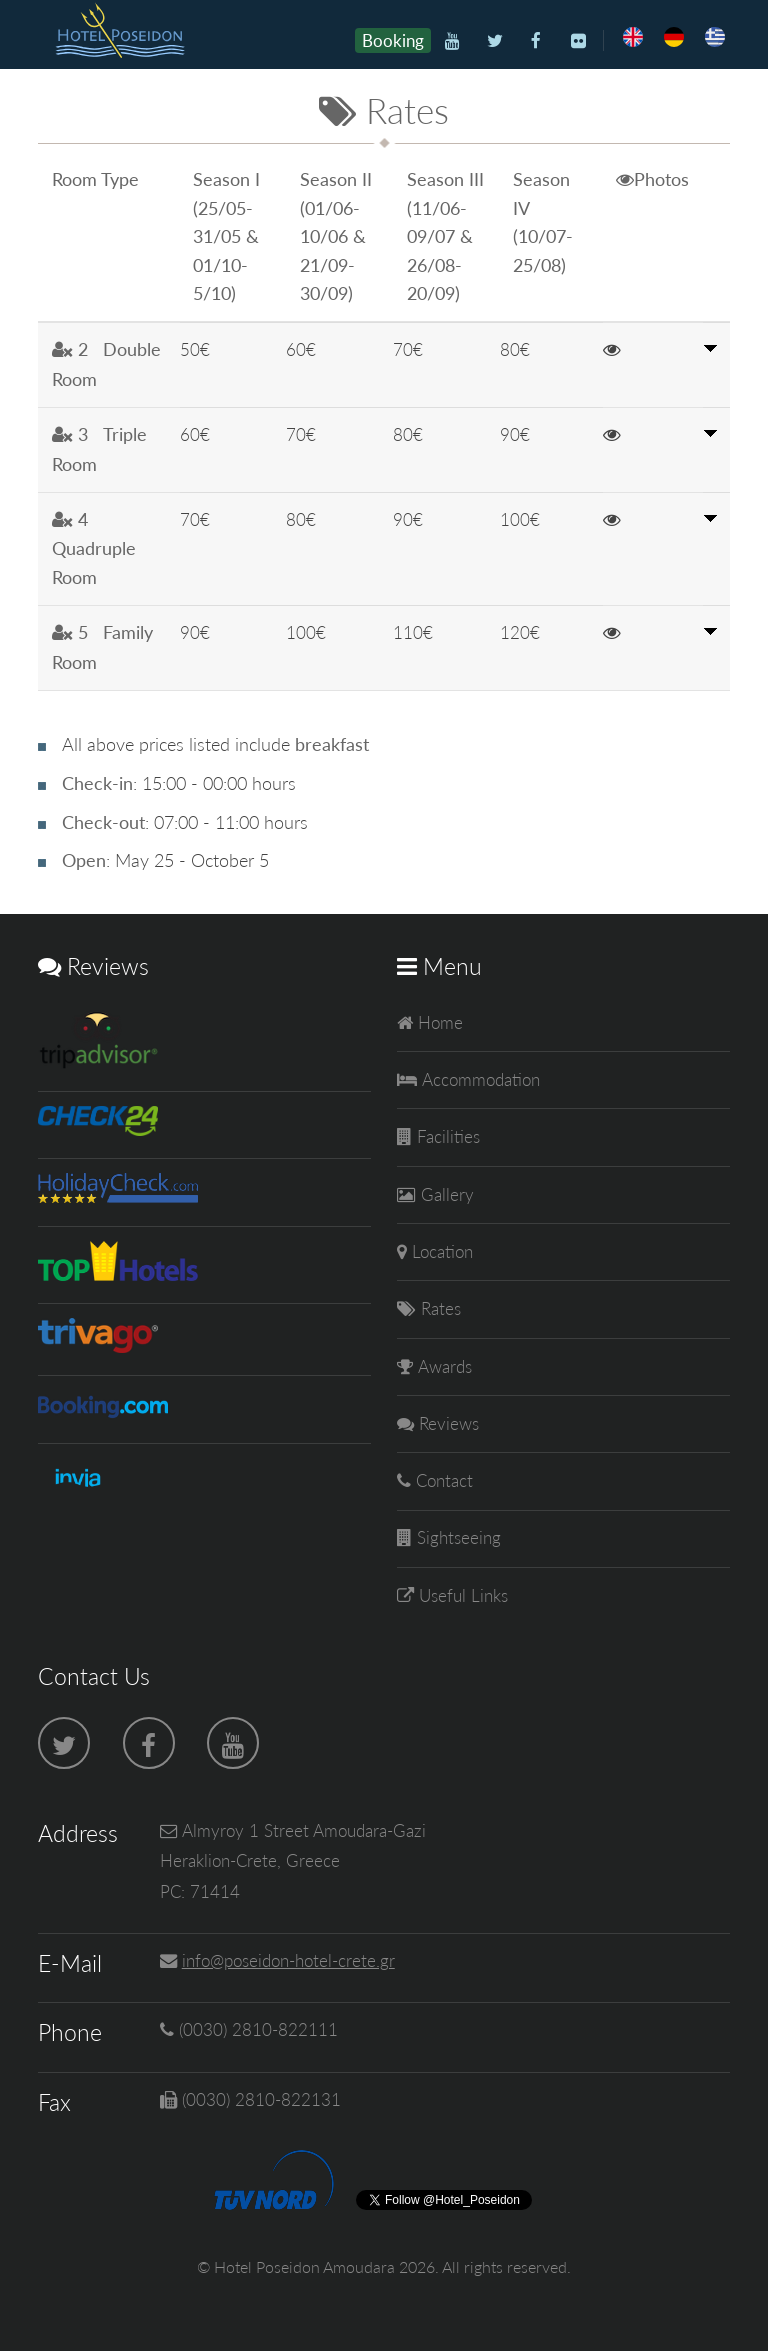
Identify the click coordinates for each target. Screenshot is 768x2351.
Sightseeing (456, 1537)
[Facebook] (536, 41)
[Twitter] (494, 41)
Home (438, 1022)
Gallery (445, 1194)
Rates (438, 1308)
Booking (393, 40)
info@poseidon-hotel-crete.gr (288, 1960)
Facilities (446, 1136)
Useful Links (461, 1595)
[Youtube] (452, 41)
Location (440, 1251)
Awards (442, 1366)
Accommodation (478, 1079)
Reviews (446, 1423)
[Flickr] (578, 41)
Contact (442, 1480)
